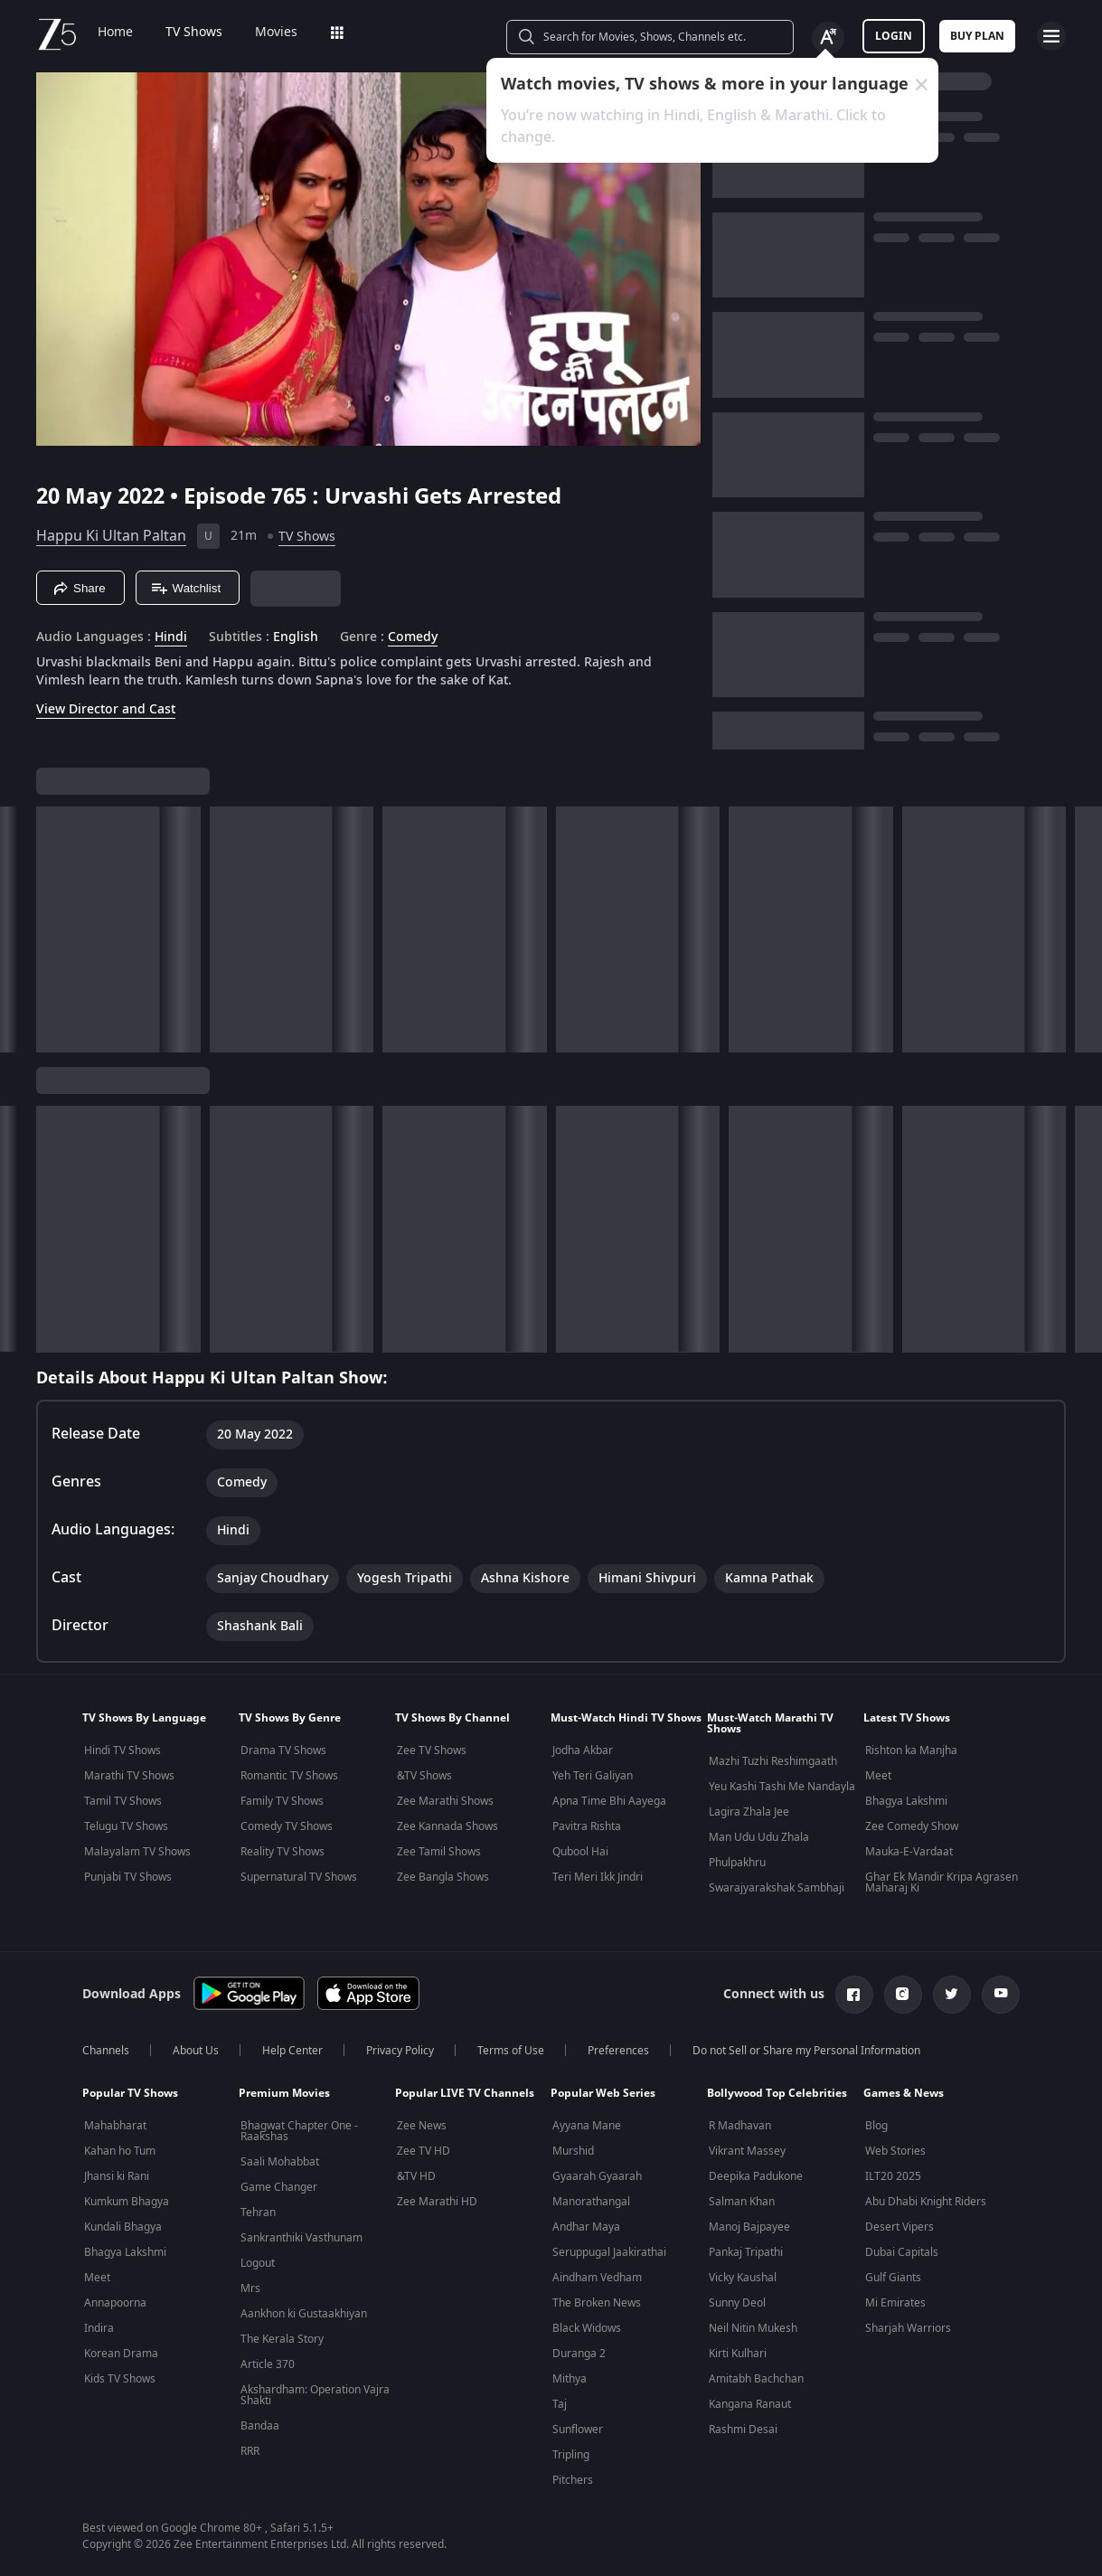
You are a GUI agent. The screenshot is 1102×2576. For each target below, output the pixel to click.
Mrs (250, 2288)
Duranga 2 (579, 2353)
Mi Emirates (895, 2303)
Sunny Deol (737, 2303)
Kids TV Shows (119, 2379)
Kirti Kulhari (738, 2353)
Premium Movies (284, 2093)
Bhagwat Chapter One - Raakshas (299, 2131)
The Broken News (596, 2303)
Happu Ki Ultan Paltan (111, 536)
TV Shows (193, 32)
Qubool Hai (580, 1852)
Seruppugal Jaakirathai (609, 2252)
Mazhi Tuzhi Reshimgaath (773, 1761)
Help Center (292, 2051)
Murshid (573, 2151)
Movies (276, 32)
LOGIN (893, 36)
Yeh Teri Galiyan (592, 1776)
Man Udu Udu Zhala (759, 1837)
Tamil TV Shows (123, 1801)
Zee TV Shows (431, 1750)
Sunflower (577, 2429)
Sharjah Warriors (908, 2328)
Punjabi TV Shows (128, 1877)
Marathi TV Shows (129, 1776)
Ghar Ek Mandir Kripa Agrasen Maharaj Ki (941, 1882)
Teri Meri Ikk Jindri (597, 1877)
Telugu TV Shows (126, 1826)
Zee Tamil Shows (439, 1852)
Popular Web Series (603, 2093)
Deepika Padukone (756, 2176)
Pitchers (572, 2480)
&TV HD (416, 2176)
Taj (559, 2404)
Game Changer (278, 2187)
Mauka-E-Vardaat (909, 1852)
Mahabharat (115, 2126)
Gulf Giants (893, 2277)
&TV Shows (424, 1776)
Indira (99, 2328)
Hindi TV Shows (122, 1750)
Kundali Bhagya (123, 2227)
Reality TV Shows (282, 1852)
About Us (196, 2051)
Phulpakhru (737, 1862)
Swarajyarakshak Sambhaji (776, 1888)
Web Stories (895, 2151)
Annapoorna (115, 2303)
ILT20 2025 (893, 2176)
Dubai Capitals (901, 2252)
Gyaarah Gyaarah (597, 2176)
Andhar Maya (586, 2227)
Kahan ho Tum (119, 2151)
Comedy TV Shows (286, 1826)
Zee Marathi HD (437, 2202)
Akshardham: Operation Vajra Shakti (315, 2395)
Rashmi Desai (743, 2429)
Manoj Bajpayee (749, 2227)
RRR (249, 2451)
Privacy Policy (400, 2051)
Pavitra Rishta (586, 1826)
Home (115, 32)
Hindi (171, 637)
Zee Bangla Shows (443, 1877)
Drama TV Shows (283, 1750)
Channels (105, 2051)
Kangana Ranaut (750, 2404)
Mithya (569, 2379)
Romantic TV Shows (289, 1776)
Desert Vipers (899, 2227)
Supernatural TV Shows (298, 1877)
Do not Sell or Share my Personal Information (806, 2051)
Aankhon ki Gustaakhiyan (303, 2314)
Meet (878, 1776)
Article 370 (267, 2364)
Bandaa (259, 2426)
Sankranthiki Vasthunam (301, 2238)
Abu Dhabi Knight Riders (925, 2202)
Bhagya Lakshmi (906, 1801)
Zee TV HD (423, 2151)
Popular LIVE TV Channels (464, 2093)
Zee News (422, 2126)
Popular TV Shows (130, 2093)
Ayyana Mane (586, 2126)
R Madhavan (740, 2126)
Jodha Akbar (582, 1750)
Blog (876, 2126)
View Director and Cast (105, 709)
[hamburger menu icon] (1051, 36)
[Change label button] (828, 38)
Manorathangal (591, 2202)
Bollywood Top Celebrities (777, 2093)
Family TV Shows (282, 1801)
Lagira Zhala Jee (749, 1812)
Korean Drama (121, 2353)
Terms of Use (510, 2051)
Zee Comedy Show (911, 1826)
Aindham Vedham (597, 2277)
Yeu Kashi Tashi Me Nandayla (782, 1787)
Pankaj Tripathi (746, 2252)
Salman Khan (742, 2202)
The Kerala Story (282, 2339)
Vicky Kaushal (743, 2277)
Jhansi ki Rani (116, 2176)
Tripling (570, 2455)
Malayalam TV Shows (137, 1852)
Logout (257, 2263)
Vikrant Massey (747, 2151)
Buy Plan (977, 36)
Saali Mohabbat (279, 2162)
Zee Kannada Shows (447, 1826)
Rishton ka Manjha (911, 1750)
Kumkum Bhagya (126, 2202)
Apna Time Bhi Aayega (609, 1801)
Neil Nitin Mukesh (753, 2328)
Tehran (258, 2212)
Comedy (413, 637)
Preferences (618, 2051)
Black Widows (586, 2328)
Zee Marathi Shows (445, 1801)
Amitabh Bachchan (756, 2379)
